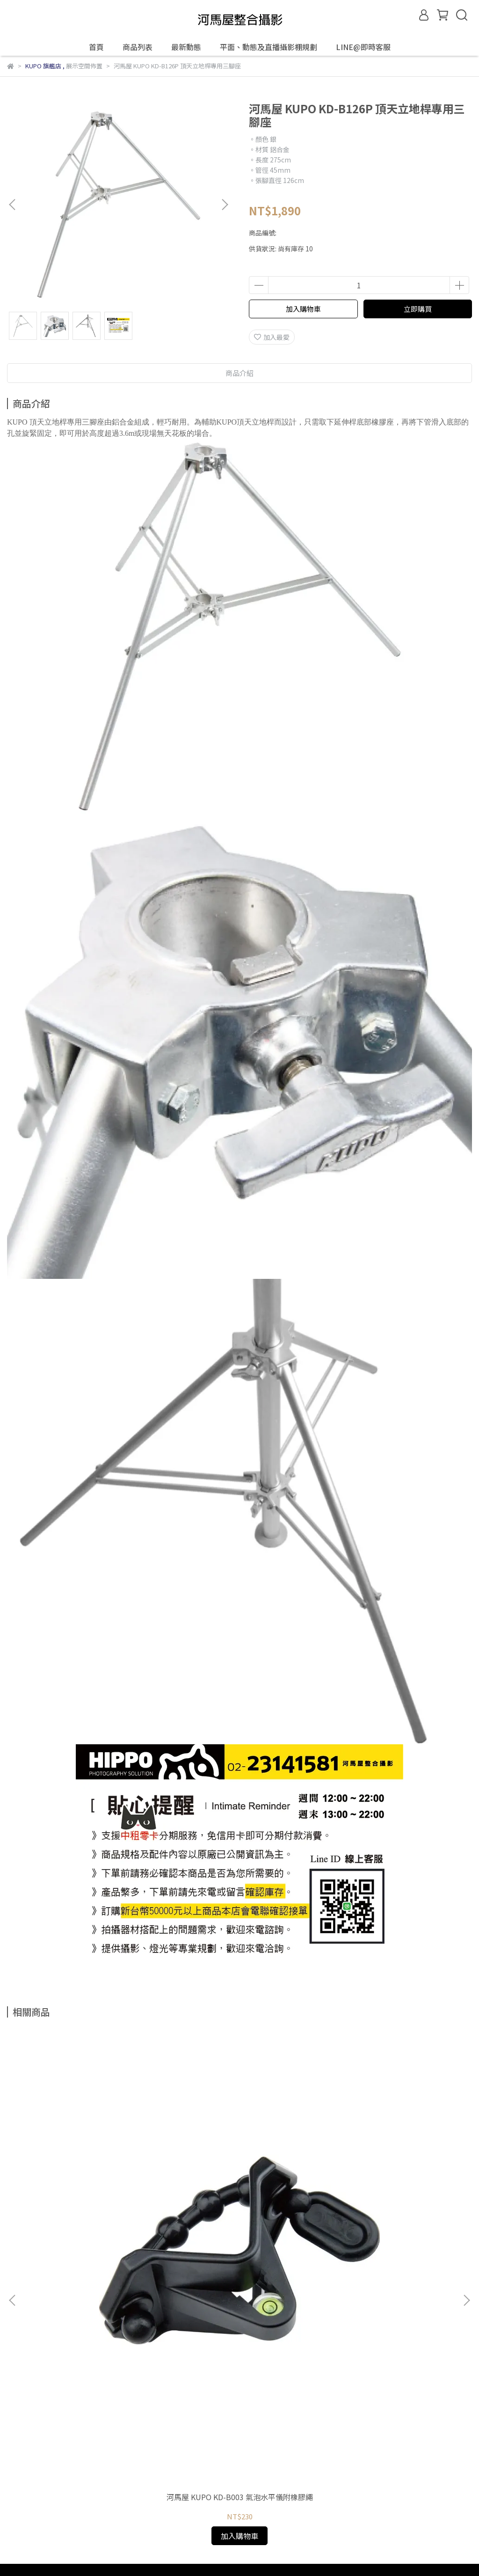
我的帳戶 (82, 2302)
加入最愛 (272, 337)
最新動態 (186, 47)
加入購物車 (303, 309)
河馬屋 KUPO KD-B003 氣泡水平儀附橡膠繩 (91, 2203)
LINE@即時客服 (363, 47)
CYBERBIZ (215, 2552)
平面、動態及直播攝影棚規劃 (268, 47)
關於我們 (44, 2302)
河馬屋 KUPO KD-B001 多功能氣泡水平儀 (388, 2203)
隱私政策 (157, 2302)
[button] (224, 204)
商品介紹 (239, 373)
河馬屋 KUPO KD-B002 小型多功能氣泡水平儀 (240, 2203)
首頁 (96, 47)
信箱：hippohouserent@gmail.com (62, 2346)
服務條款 (194, 2302)
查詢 (13, 2302)
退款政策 (119, 2302)
